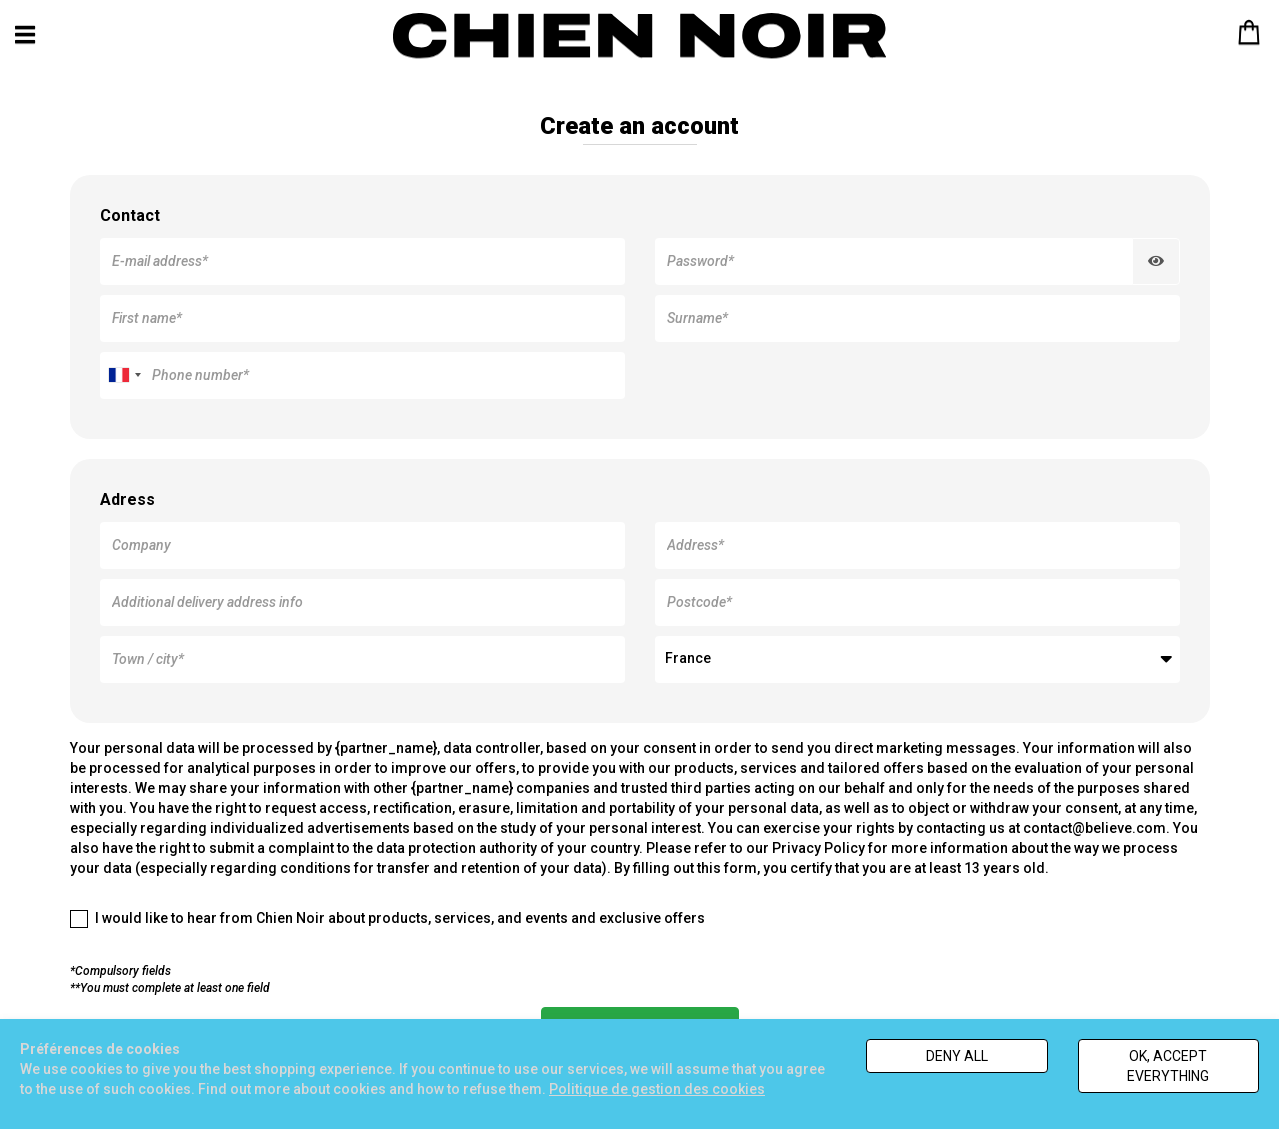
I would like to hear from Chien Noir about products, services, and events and (387, 919)
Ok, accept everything (1168, 1066)
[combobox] (124, 375)
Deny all (957, 1056)
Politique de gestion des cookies (657, 1089)
